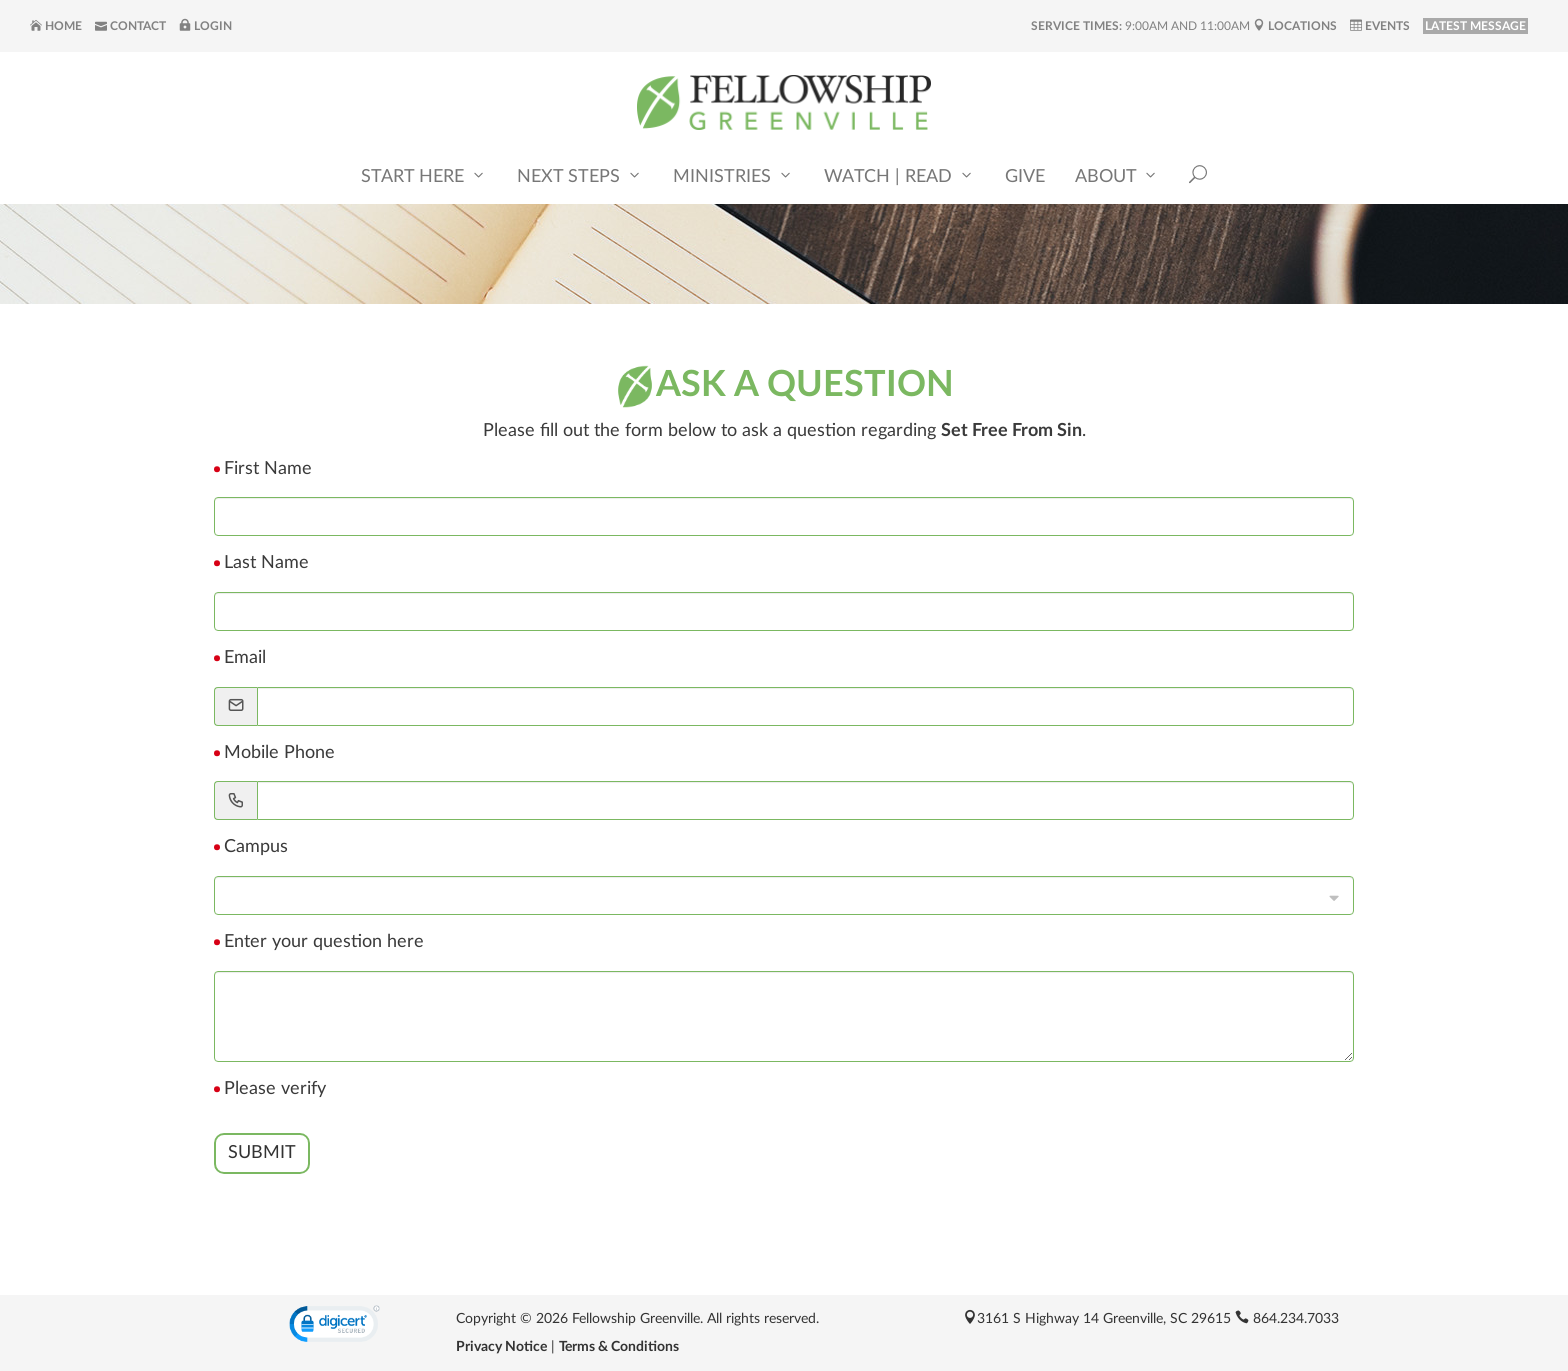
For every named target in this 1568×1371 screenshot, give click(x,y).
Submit (262, 1153)
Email (245, 658)
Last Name (266, 563)
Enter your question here (324, 942)
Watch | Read (899, 175)
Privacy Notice (501, 1347)
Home (56, 26)
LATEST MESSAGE (1475, 26)
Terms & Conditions (619, 1347)
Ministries (733, 175)
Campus (256, 847)
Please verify (275, 1089)
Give (1025, 177)
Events (1380, 26)
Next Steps (580, 175)
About (1117, 175)
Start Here (424, 175)
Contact (130, 26)
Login (205, 26)
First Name (268, 469)
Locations (1295, 26)
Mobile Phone (279, 753)
